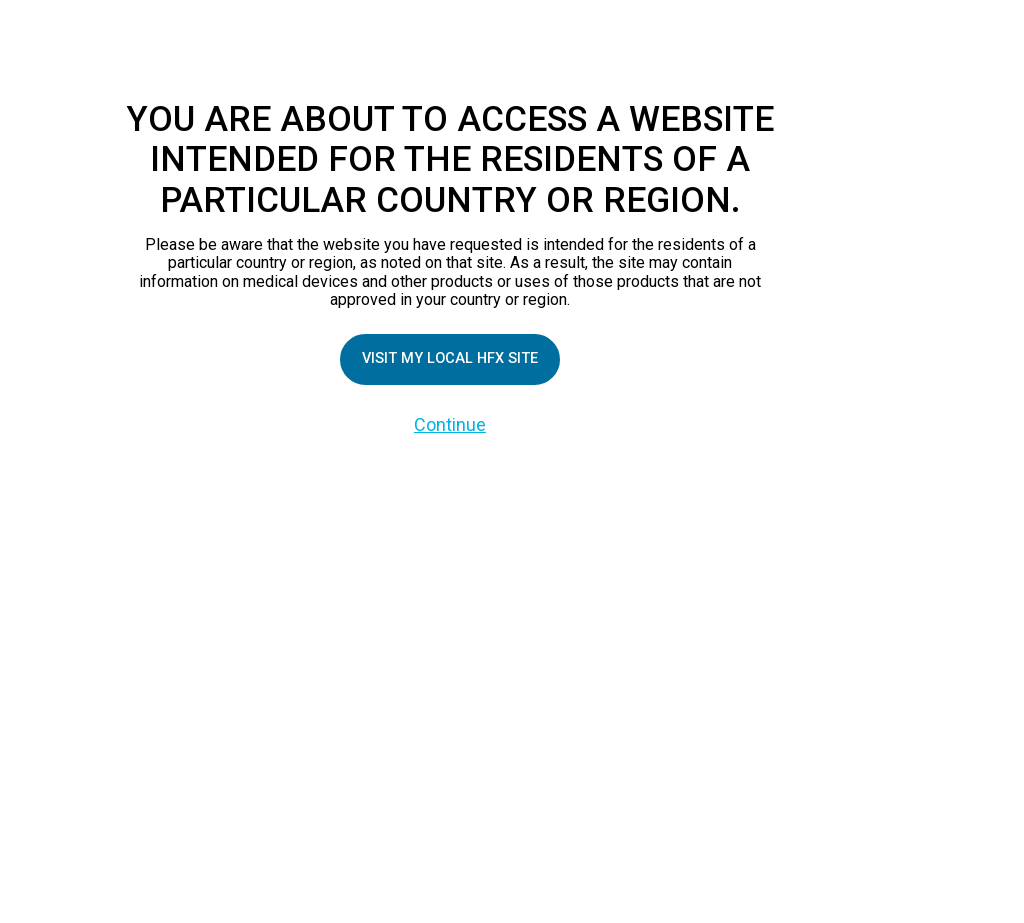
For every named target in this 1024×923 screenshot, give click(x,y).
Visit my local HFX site (450, 359)
